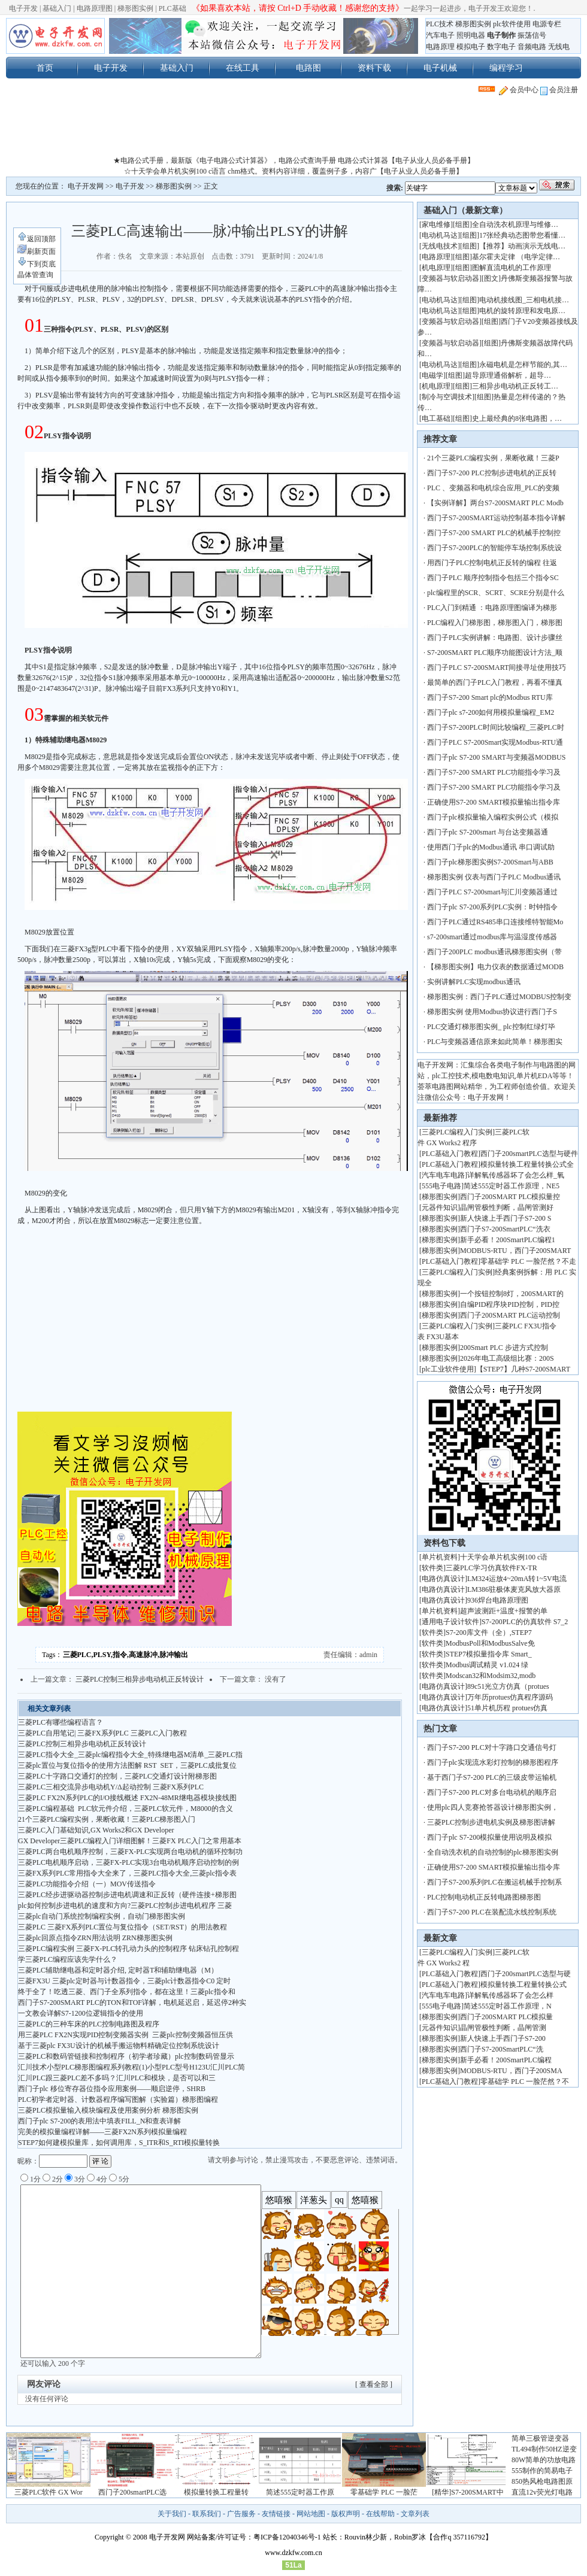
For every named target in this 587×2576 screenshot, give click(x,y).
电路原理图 (95, 8)
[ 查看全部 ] (373, 2384)
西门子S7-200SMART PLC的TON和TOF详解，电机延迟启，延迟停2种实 (132, 2002)
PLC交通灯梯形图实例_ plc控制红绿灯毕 (491, 1026)
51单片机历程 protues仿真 (507, 1708)
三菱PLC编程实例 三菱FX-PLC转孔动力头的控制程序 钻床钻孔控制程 (128, 1948)
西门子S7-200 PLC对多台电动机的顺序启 (491, 1792)
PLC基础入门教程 (450, 1153)
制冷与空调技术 (447, 397)
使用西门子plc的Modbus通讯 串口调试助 (491, 847)
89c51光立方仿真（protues (508, 1686)
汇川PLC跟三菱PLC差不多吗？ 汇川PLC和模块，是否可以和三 (117, 2078)
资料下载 (374, 67)
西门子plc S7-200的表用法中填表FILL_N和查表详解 (99, 2121)
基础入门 (57, 8)
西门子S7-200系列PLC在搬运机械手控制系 (494, 1882)
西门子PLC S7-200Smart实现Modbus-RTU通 (495, 742)
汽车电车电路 (443, 1175)
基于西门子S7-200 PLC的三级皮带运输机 (491, 1777)
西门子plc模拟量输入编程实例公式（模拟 (492, 817)
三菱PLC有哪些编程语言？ (60, 1722)
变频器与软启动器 (450, 278)
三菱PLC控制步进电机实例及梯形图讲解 (491, 1822)
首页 (45, 67)
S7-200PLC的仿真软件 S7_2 (525, 1622)
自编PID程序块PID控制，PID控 (509, 1304)
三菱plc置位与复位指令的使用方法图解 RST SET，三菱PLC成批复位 (127, 1765)
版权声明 (345, 2514)
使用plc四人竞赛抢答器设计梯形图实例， (492, 1807)
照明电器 (470, 35)
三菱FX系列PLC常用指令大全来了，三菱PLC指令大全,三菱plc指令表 (127, 1873)
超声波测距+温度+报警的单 (503, 1611)
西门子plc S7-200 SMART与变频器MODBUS (496, 757)
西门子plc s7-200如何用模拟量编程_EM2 (490, 712)
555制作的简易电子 (542, 2470)
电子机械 (440, 67)
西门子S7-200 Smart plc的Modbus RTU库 (490, 697)
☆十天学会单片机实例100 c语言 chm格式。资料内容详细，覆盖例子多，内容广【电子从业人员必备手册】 (293, 171)
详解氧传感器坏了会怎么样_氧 (515, 1175)
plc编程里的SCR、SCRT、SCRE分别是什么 (495, 592)
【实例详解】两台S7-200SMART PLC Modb (495, 503)
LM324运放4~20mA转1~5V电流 (517, 1578)
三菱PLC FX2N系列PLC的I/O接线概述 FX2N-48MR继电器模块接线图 (127, 1798)
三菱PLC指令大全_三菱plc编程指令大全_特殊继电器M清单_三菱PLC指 (130, 1754)
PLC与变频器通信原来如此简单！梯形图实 (494, 1041)
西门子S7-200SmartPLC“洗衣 (505, 1229)
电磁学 (432, 375)
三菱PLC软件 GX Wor (48, 2492)
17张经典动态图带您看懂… (522, 235)
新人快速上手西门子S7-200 (503, 2038)
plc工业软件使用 (448, 1369)
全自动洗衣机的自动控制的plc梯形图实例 (492, 1852)
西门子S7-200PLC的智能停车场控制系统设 (494, 548)
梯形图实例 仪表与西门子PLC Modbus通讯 (494, 877)
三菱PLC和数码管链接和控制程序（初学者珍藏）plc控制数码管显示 (126, 2056)
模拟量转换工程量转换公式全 (527, 1164)
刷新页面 (36, 251)
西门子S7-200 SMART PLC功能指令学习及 (494, 772)
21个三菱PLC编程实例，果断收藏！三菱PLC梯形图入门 (106, 1819)
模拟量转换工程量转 (216, 2492)
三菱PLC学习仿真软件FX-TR (491, 1568)
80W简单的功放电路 (544, 2460)
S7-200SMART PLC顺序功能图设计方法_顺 (494, 652)
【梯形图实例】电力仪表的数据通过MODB (495, 967)
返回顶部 (36, 239)
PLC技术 (439, 24)
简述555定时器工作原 (300, 2492)
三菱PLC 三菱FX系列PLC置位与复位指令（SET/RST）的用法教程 (122, 1927)
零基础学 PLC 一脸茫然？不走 (528, 1261)
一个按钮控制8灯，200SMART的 (512, 1293)
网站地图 (310, 2514)
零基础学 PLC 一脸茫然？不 (524, 2081)
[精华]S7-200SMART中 (467, 2492)
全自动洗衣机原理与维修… (515, 224)
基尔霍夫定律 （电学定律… (516, 257)
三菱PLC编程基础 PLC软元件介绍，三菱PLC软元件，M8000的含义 (125, 1808)
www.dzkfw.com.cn (293, 2552)
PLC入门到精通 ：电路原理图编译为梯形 (492, 607)
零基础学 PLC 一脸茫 (383, 2492)
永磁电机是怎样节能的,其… (523, 364)
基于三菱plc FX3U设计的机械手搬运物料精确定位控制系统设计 (118, 2045)
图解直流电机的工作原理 (511, 267)
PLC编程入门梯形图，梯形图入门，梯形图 (494, 622)
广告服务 (241, 2514)
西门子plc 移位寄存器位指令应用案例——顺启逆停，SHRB (111, 2089)
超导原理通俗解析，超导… (508, 375)
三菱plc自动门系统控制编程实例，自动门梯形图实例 (101, 1916)
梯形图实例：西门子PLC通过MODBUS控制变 (499, 997)
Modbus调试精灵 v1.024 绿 (487, 1665)
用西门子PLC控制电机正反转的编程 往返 (492, 563)
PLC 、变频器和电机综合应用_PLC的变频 (493, 488)
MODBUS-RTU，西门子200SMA (511, 2071)
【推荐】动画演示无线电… (522, 246)
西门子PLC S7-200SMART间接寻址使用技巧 (496, 667)
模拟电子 (470, 47)
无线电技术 (440, 246)
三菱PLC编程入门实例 (457, 1132)
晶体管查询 (35, 275)
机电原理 (436, 267)
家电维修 (436, 224)
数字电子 (501, 47)
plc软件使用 (512, 24)
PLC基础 (172, 8)
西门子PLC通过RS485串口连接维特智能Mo (495, 922)
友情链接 (276, 2514)
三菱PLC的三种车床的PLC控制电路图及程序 (88, 2024)
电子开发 (23, 8)
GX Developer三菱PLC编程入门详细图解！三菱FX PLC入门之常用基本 (129, 1841)
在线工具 (242, 67)
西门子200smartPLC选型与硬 (525, 1974)
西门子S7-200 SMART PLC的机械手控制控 (494, 533)
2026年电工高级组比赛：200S (507, 1358)
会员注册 (559, 90)
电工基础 (436, 418)
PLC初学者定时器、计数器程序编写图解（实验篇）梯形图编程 (118, 2099)
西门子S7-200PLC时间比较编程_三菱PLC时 (495, 727)
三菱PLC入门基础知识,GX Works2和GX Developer (96, 1830)
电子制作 (501, 35)
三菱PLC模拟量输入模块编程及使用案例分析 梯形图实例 (108, 2110)
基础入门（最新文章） (465, 210)
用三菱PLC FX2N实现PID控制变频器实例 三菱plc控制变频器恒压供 (125, 2035)
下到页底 (36, 264)
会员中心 (518, 90)
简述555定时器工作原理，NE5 (511, 1186)
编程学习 (506, 67)
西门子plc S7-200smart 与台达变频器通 (487, 832)
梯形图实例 (135, 8)
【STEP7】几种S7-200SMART (525, 1369)
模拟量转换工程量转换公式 (523, 1984)
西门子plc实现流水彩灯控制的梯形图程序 (492, 1762)
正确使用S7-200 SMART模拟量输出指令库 (493, 802)
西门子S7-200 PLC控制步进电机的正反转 (491, 473)
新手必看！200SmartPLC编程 (506, 2060)
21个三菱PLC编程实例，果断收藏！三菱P (493, 458)
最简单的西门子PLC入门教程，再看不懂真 (494, 682)
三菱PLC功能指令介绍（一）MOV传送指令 (87, 1884)
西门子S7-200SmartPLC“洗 (501, 2049)
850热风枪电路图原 (542, 2481)
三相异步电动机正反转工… (515, 386)
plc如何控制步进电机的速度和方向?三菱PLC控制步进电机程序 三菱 (125, 1905)
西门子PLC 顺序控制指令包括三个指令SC (493, 578)
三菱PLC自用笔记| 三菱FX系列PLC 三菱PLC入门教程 (102, 1733)
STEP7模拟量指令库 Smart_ (489, 1654)
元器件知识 (440, 1207)
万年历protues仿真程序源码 (510, 1697)
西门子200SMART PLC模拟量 (506, 2017)
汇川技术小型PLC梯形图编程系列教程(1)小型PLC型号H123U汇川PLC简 (131, 2067)
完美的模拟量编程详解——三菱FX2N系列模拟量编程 (102, 2132)
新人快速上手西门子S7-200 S (505, 1218)
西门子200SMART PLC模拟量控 (510, 1197)
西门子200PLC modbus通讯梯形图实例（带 (494, 952)
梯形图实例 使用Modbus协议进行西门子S (492, 1012)
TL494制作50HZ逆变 (544, 2449)
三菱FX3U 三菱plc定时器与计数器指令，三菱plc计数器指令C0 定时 (124, 1981)
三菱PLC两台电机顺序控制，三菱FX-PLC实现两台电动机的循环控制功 (130, 1851)
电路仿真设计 (443, 1578)
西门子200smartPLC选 (132, 2492)
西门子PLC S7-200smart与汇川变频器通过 (492, 892)
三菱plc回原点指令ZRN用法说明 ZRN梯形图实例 (95, 1938)
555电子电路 (441, 1186)
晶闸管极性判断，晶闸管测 (503, 2027)
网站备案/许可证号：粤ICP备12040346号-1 (254, 2537)
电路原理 (440, 47)
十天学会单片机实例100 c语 (503, 1557)
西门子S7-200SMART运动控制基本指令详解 (496, 518)
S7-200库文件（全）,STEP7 (489, 1632)
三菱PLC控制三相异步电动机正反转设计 (139, 1679)
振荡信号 (532, 35)
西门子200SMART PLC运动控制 (510, 1315)
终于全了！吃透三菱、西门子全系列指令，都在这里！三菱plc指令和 (126, 1992)
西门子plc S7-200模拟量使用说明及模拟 (489, 1837)
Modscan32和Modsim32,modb (490, 1675)
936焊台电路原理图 (497, 1600)
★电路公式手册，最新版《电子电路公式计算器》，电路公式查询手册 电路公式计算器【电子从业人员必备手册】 (293, 160)
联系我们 (206, 2514)
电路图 (308, 67)
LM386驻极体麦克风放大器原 (514, 1589)
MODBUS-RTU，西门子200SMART (515, 1250)
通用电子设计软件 (450, 1622)
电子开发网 (86, 186)
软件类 (432, 1568)
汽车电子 (440, 35)
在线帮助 (380, 2514)
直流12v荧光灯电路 (542, 2492)
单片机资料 (440, 1557)
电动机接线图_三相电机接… (524, 300)
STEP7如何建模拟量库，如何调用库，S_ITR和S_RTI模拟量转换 (119, 2142)
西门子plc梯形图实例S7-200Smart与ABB (491, 862)
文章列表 (415, 2514)
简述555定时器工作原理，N (508, 2006)
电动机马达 (440, 235)
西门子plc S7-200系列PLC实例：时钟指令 (492, 907)
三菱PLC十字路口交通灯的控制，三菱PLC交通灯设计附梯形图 (117, 1776)
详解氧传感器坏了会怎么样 (510, 1995)
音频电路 (532, 47)
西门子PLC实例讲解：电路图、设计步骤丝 (494, 637)
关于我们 (172, 2514)
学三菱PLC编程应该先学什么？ (67, 1959)
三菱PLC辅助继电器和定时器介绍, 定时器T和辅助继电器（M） (118, 1970)
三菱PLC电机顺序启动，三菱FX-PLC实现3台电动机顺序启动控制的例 (128, 1862)
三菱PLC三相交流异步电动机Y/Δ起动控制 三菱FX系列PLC (111, 1787)
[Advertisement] (293, 128)
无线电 (559, 47)
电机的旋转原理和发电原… (522, 311)
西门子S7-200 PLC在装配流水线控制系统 (491, 1912)
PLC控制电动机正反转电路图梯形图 (484, 1897)
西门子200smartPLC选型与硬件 (529, 1153)
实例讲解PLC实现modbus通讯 (474, 982)
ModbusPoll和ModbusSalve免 (490, 1643)
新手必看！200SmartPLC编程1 (507, 1240)
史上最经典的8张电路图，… (517, 418)
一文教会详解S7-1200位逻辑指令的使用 (80, 2013)
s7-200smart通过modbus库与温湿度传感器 (492, 937)
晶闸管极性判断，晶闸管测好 (506, 1207)
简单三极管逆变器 (540, 2438)
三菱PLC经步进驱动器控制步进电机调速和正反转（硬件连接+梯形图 (127, 1895)
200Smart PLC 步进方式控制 (505, 1347)
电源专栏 (546, 24)
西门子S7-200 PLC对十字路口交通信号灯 (491, 1747)
